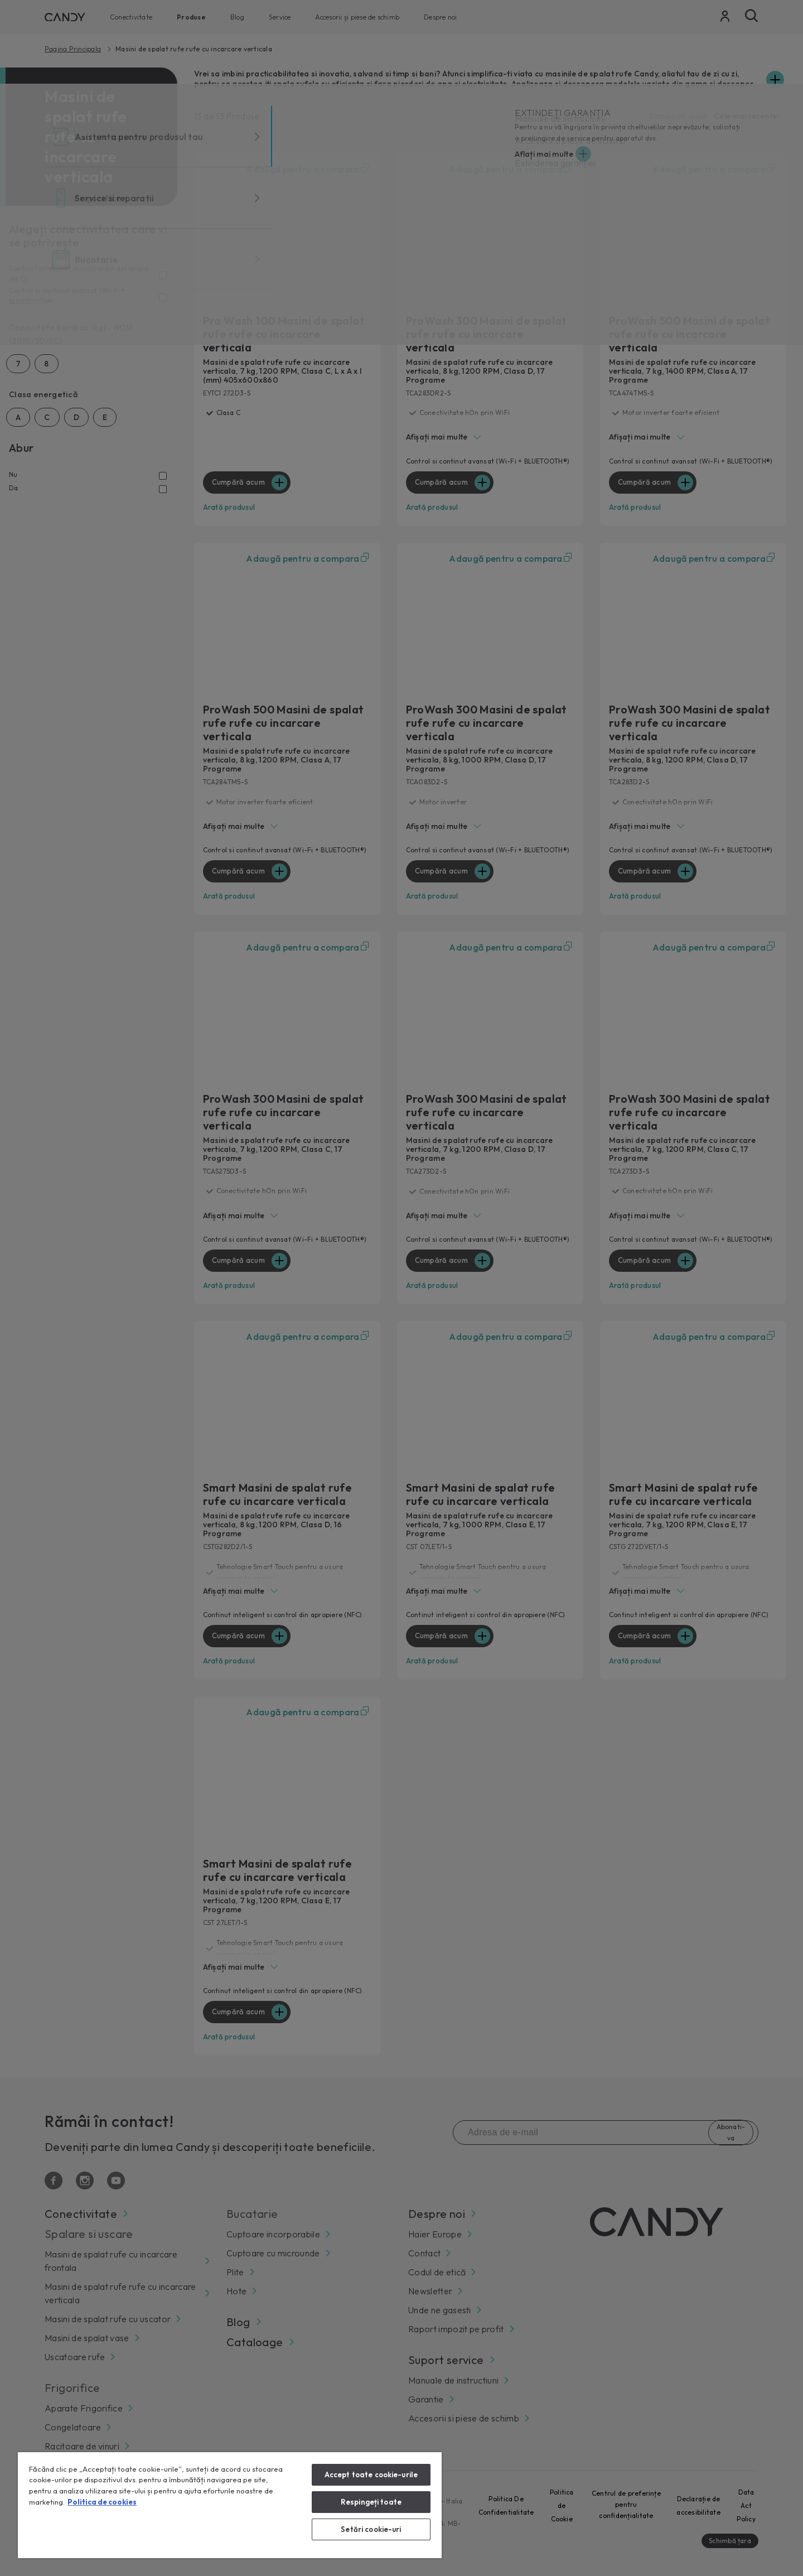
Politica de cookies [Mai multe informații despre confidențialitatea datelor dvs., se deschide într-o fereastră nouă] (102, 2501)
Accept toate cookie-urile (371, 2474)
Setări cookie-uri (371, 2529)
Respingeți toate (371, 2501)
